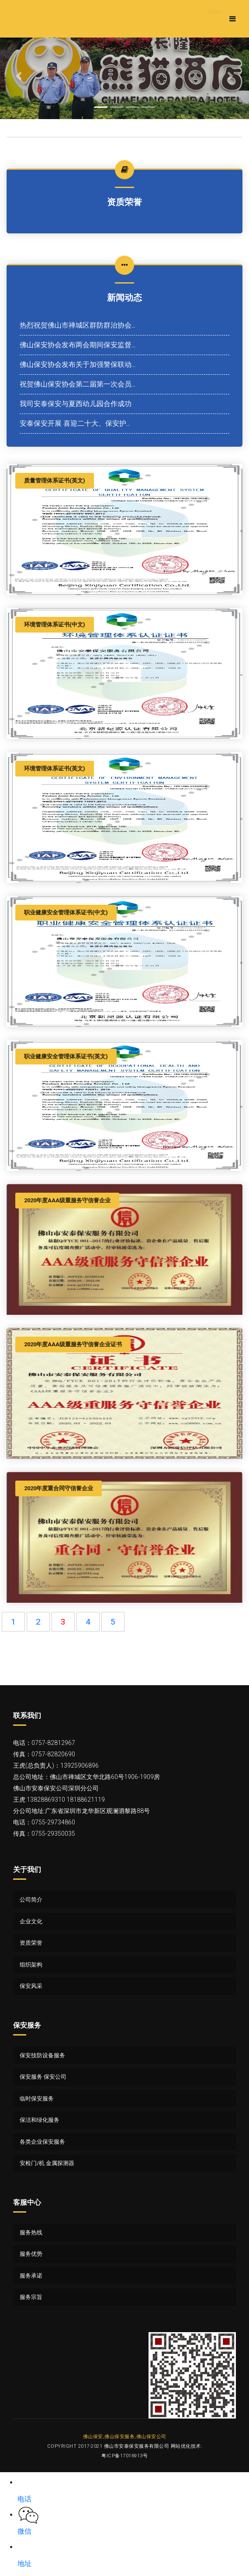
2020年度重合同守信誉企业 (58, 1488)
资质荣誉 (31, 1943)
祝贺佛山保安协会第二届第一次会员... (77, 384)
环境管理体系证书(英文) (54, 768)
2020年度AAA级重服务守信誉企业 (67, 1200)
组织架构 (31, 1964)
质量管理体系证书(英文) (54, 480)
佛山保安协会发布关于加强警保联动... (77, 364)
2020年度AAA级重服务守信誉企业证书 (73, 1344)
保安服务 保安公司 (43, 2076)
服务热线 (31, 2232)
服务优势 (31, 2254)
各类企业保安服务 (42, 2141)
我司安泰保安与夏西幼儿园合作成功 (75, 404)
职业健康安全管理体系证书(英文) (66, 1056)
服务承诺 (31, 2275)
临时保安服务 (37, 2098)
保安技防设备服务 (42, 2055)
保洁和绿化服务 (39, 2120)
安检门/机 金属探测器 (47, 2163)
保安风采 (31, 1986)
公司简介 (31, 1899)
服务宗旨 (31, 2297)
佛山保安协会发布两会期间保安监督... (77, 345)
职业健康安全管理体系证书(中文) (66, 912)
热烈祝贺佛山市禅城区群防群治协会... (77, 325)
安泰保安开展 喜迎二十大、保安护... (75, 423)
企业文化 (31, 1921)
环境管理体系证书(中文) (54, 624)
